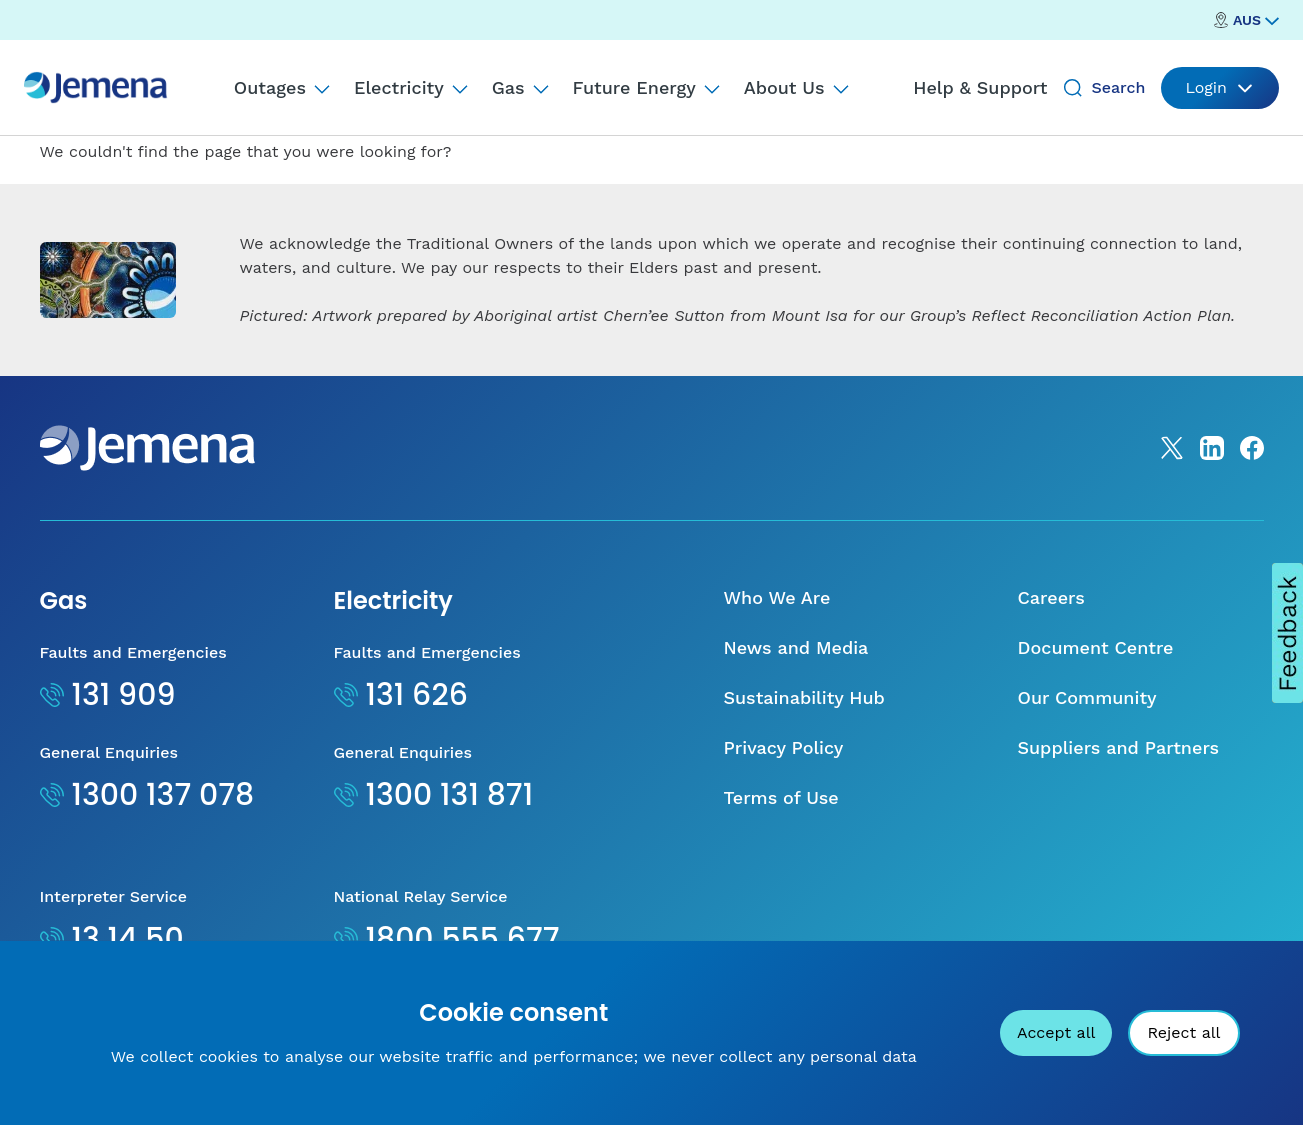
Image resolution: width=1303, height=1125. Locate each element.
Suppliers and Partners (1119, 747)
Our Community (1087, 697)
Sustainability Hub (804, 697)
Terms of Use (781, 797)
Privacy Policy (784, 747)
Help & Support (980, 87)
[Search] (1073, 88)
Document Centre (1096, 647)
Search (1118, 87)
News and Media (796, 647)
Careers (1051, 597)
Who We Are (777, 597)
